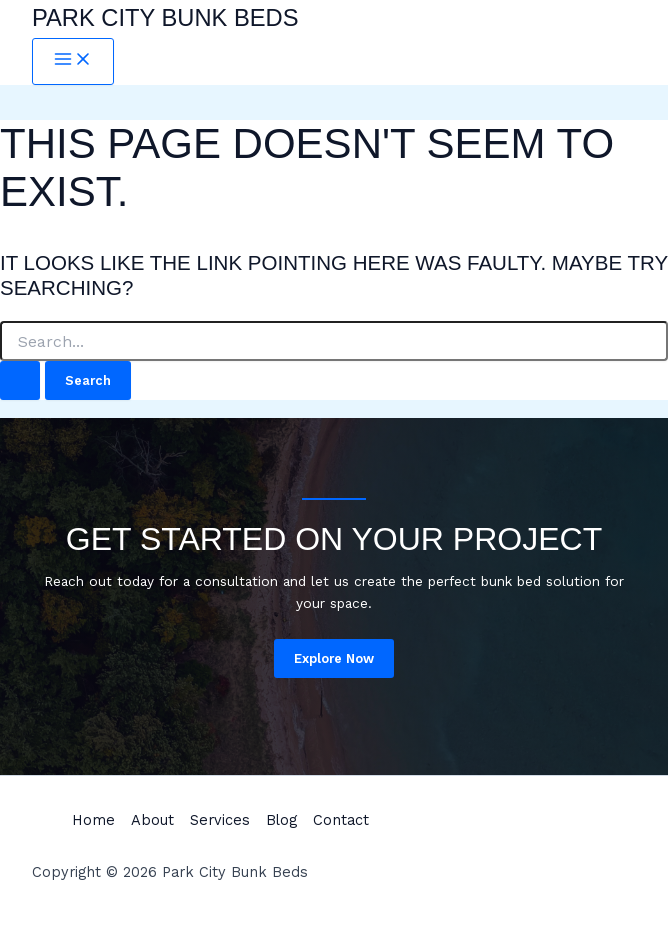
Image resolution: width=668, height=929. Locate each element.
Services (220, 820)
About (152, 820)
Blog (281, 820)
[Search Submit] (20, 380)
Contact (341, 820)
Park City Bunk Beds (165, 18)
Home (93, 820)
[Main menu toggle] (73, 61)
